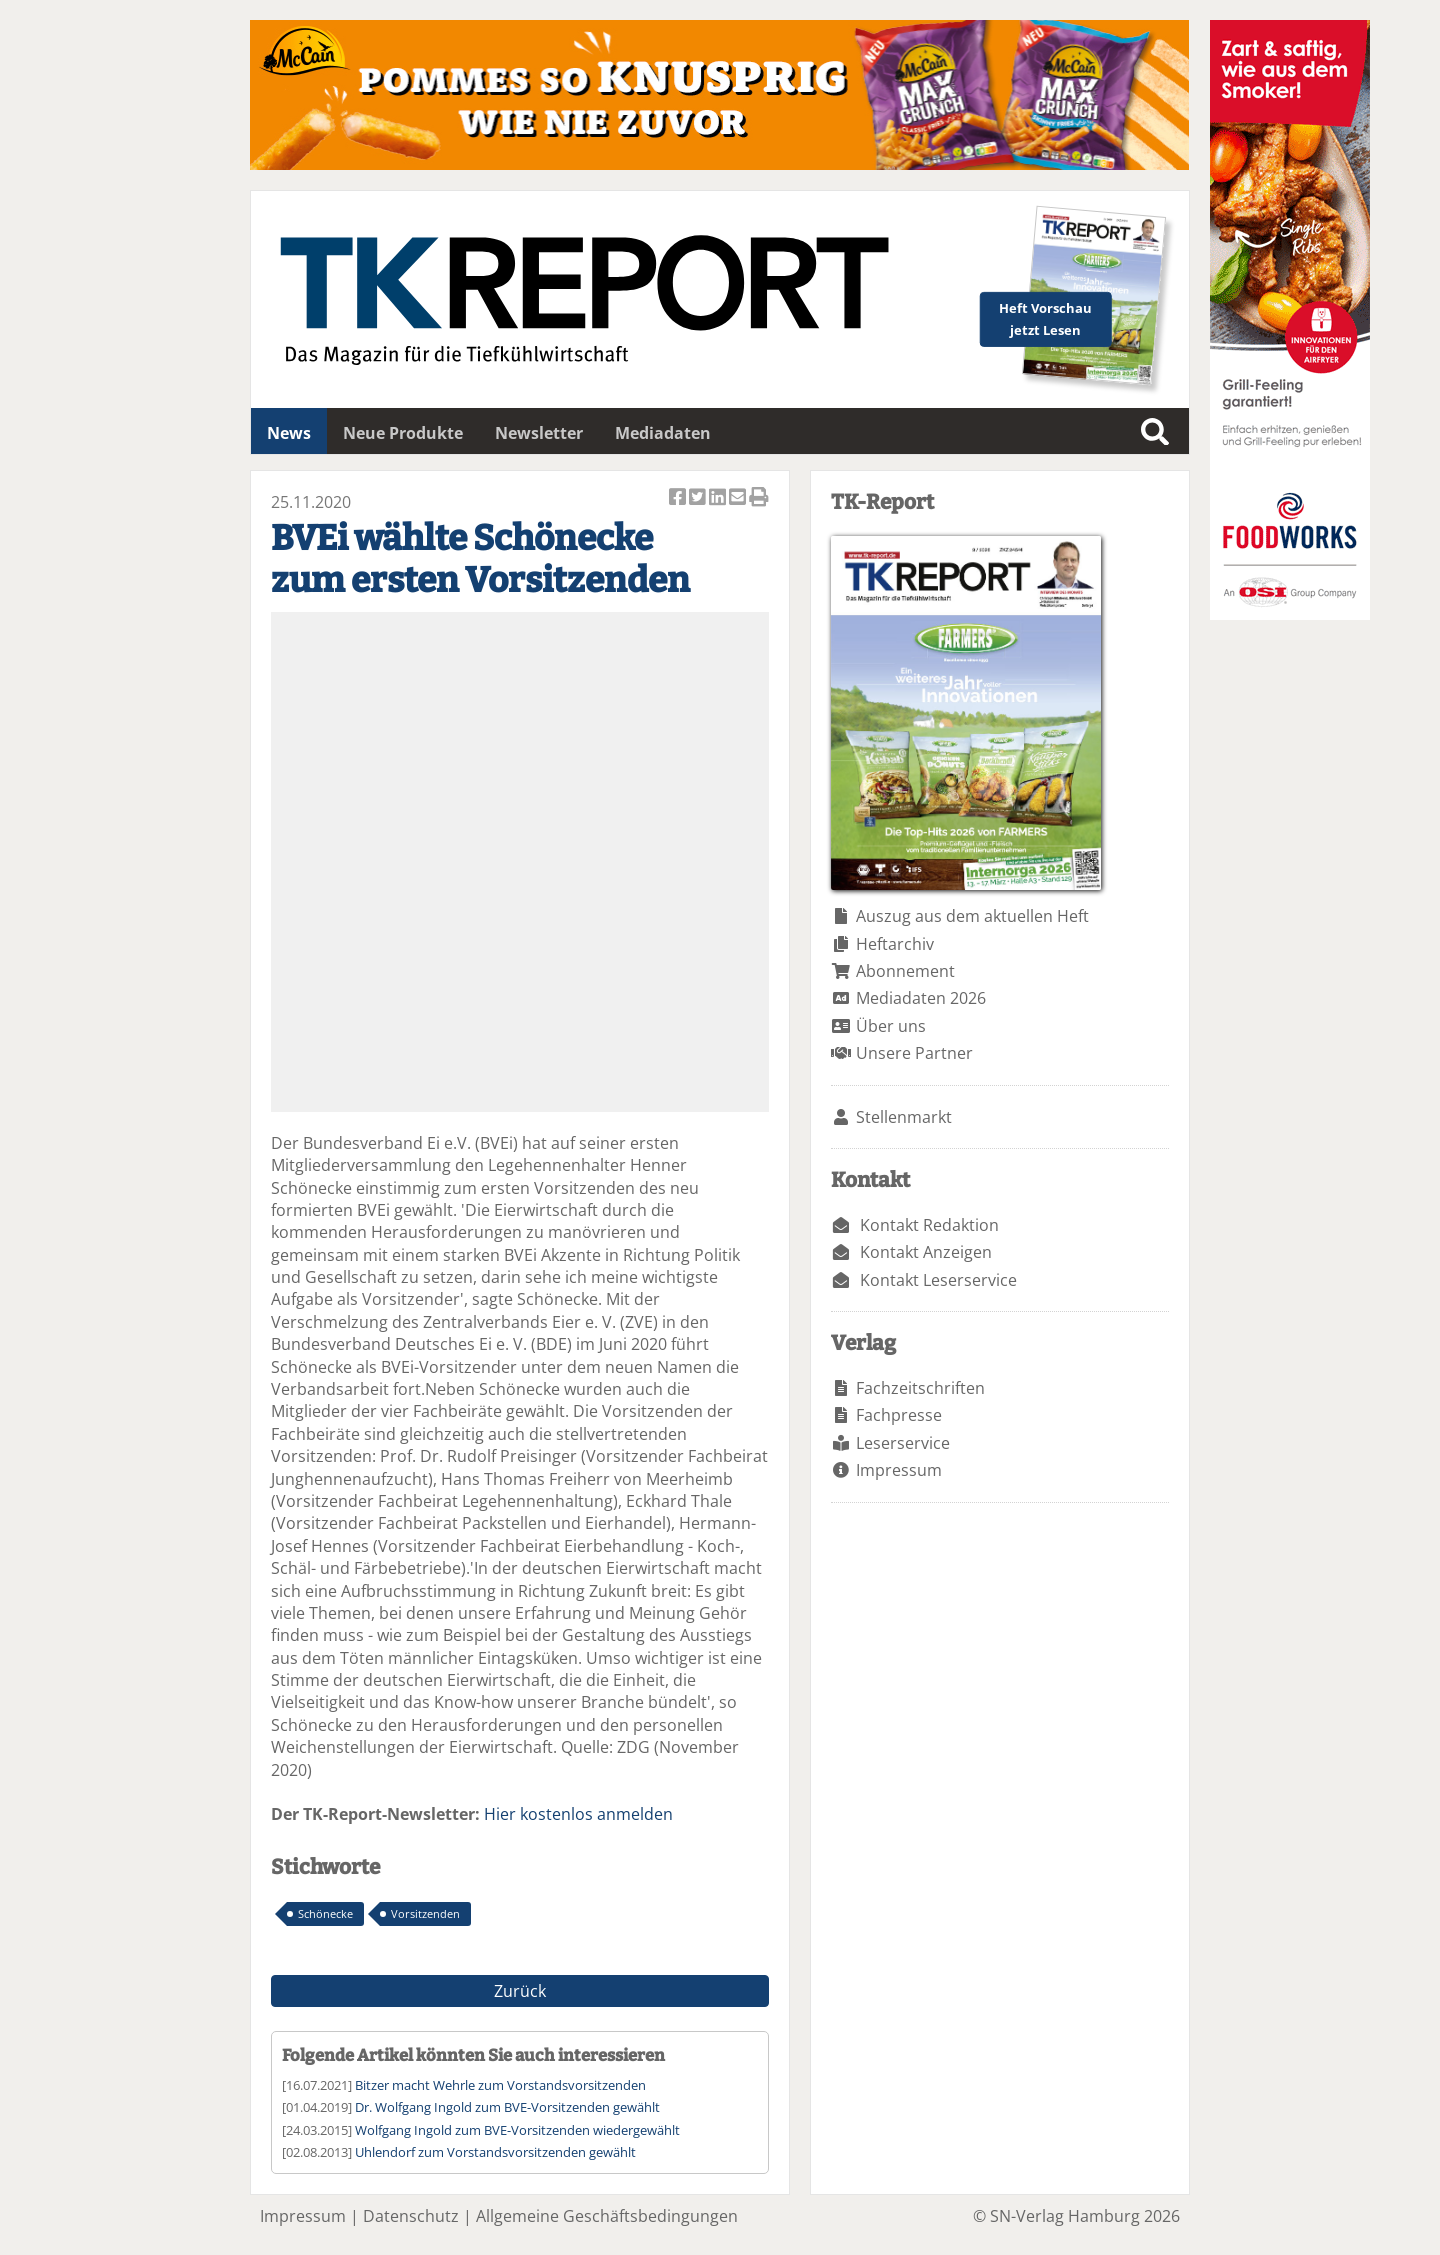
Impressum (899, 1470)
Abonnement (905, 971)
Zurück (520, 1991)
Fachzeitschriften (920, 1388)
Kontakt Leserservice (938, 1280)
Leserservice (903, 1443)
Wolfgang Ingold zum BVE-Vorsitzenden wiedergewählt (517, 2130)
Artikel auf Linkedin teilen (719, 498)
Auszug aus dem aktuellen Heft (972, 916)
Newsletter (539, 433)
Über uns (891, 1026)
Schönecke (325, 1913)
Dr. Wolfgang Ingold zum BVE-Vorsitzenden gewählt (507, 2107)
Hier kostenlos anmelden (578, 1814)
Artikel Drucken (759, 498)
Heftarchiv (895, 944)
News (289, 433)
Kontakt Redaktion (929, 1225)
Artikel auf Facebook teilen (679, 498)
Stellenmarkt (904, 1117)
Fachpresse (899, 1415)
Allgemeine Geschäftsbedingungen (607, 2216)
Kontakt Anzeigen (926, 1252)
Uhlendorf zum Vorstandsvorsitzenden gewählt (495, 2152)
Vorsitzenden (425, 1913)
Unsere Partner (914, 1053)
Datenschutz (411, 2216)
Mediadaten (663, 433)
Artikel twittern (699, 498)
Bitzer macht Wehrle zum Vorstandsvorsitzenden (500, 2085)
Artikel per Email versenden (739, 498)
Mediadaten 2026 (921, 998)
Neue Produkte (403, 433)
